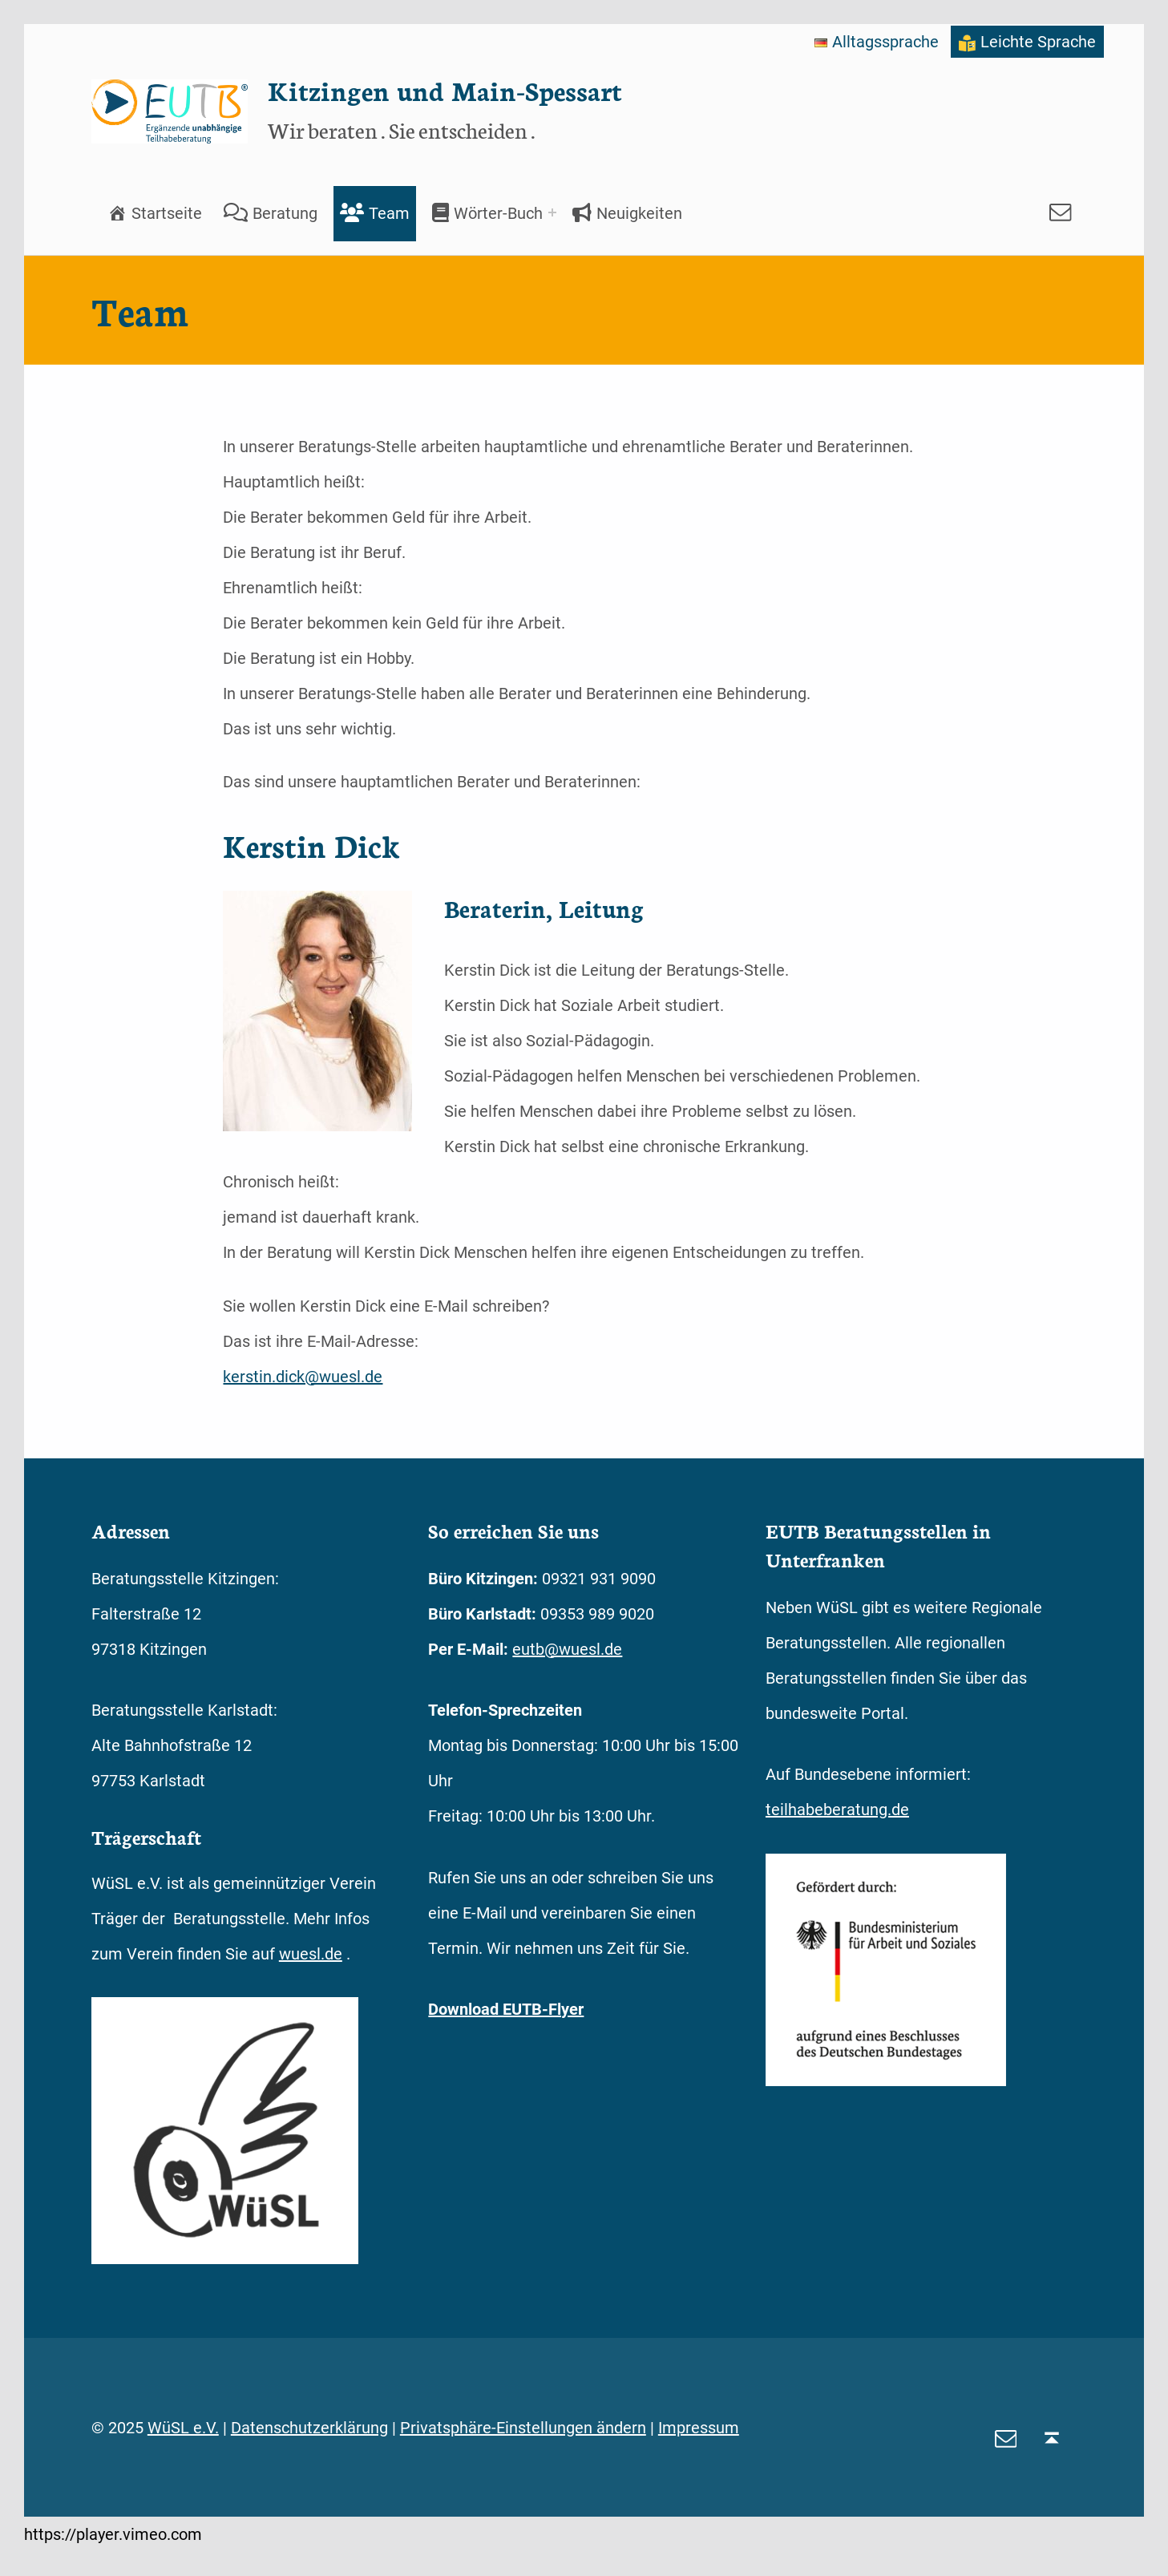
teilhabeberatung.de (837, 1809)
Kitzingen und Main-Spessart (445, 89)
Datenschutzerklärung (309, 2427)
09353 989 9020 (597, 1614)
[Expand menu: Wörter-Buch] (552, 212)
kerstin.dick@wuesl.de (302, 1376)
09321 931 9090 (599, 1578)
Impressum (698, 2427)
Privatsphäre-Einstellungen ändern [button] (523, 2427)
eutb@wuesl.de (567, 1649)
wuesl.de (310, 1953)
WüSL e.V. (183, 2427)
